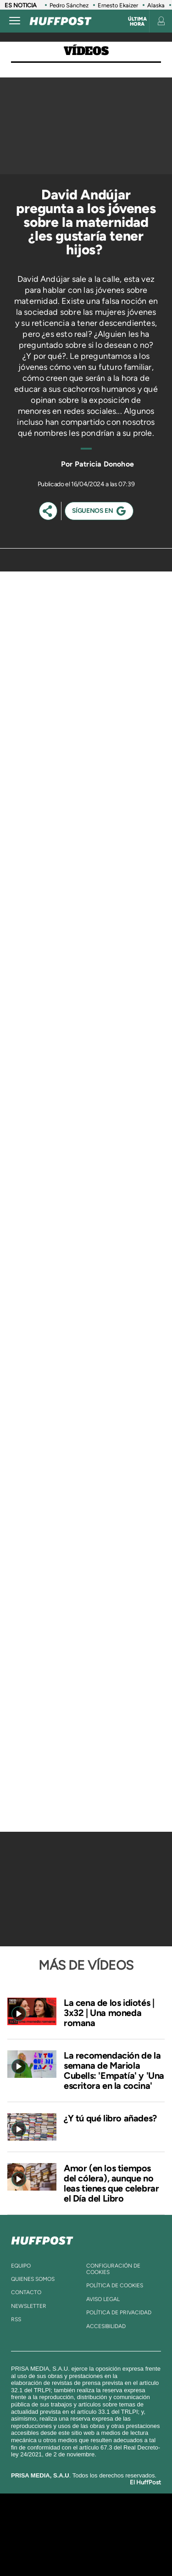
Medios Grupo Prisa (86, 2550)
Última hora (137, 21)
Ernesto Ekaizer (118, 5)
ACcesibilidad (106, 2326)
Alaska (156, 5)
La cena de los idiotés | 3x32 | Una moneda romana (109, 2012)
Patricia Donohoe (104, 464)
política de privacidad (118, 2312)
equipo (21, 2266)
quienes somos (33, 2279)
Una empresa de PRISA (86, 2528)
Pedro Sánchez (69, 5)
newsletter (28, 2306)
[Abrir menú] (14, 21)
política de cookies (114, 2285)
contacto (26, 2292)
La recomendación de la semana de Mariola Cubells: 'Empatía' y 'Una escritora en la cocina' (114, 2070)
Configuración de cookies (113, 2269)
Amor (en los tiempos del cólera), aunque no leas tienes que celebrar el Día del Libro (111, 2183)
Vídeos (86, 51)
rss (16, 2319)
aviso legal (103, 2299)
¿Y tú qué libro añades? (110, 2118)
